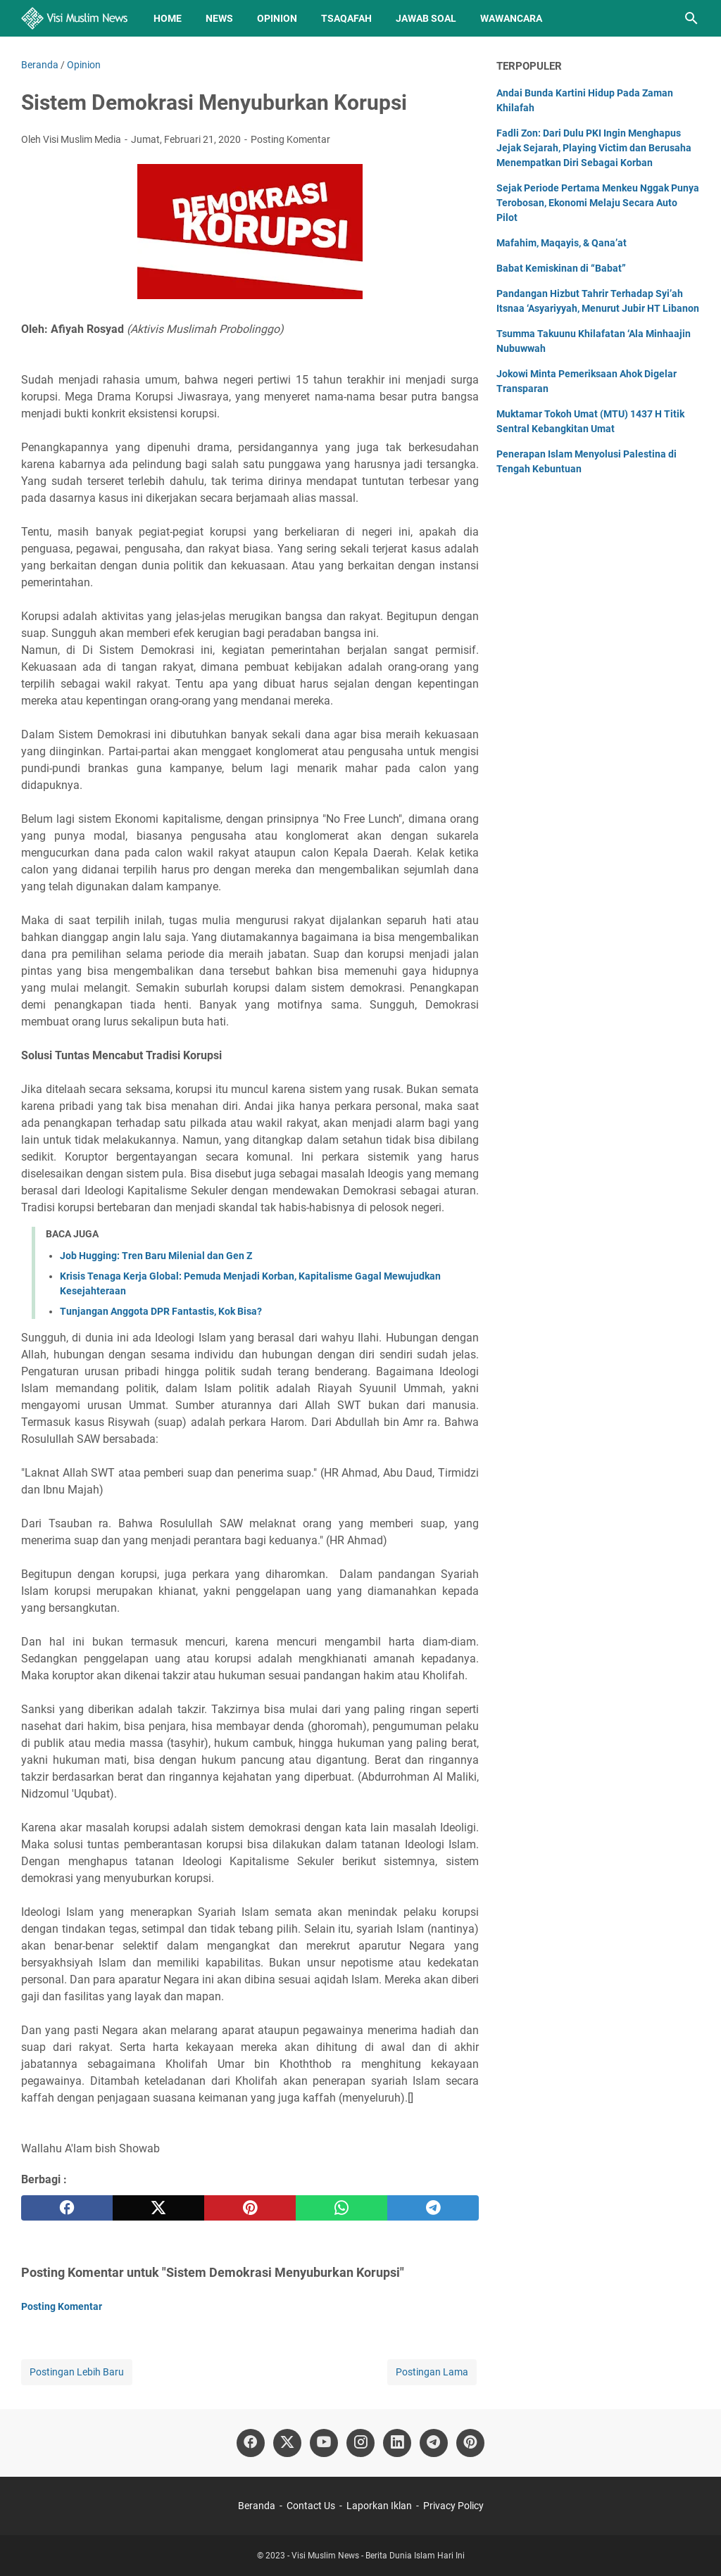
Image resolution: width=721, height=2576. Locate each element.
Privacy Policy (453, 2505)
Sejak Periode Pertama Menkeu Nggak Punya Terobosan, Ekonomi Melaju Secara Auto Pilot (597, 202)
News (219, 18)
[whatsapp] (341, 2208)
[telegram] (433, 2208)
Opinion (277, 18)
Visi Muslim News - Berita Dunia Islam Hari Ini (378, 2556)
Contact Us (311, 2505)
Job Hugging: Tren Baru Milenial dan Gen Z (156, 1255)
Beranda (256, 2505)
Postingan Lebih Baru (77, 2372)
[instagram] (360, 2443)
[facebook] (67, 2208)
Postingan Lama (432, 2372)
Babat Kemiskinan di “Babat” (561, 268)
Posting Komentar (290, 139)
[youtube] (324, 2443)
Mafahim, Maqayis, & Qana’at (561, 242)
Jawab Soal (426, 18)
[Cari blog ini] (691, 18)
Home (167, 18)
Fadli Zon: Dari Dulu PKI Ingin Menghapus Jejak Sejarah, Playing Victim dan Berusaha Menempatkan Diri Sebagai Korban (593, 147)
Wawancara (511, 18)
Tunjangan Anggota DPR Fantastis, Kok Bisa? (161, 1311)
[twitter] (158, 2208)
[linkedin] (397, 2443)
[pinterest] (250, 2208)
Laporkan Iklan (379, 2505)
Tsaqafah (346, 18)
